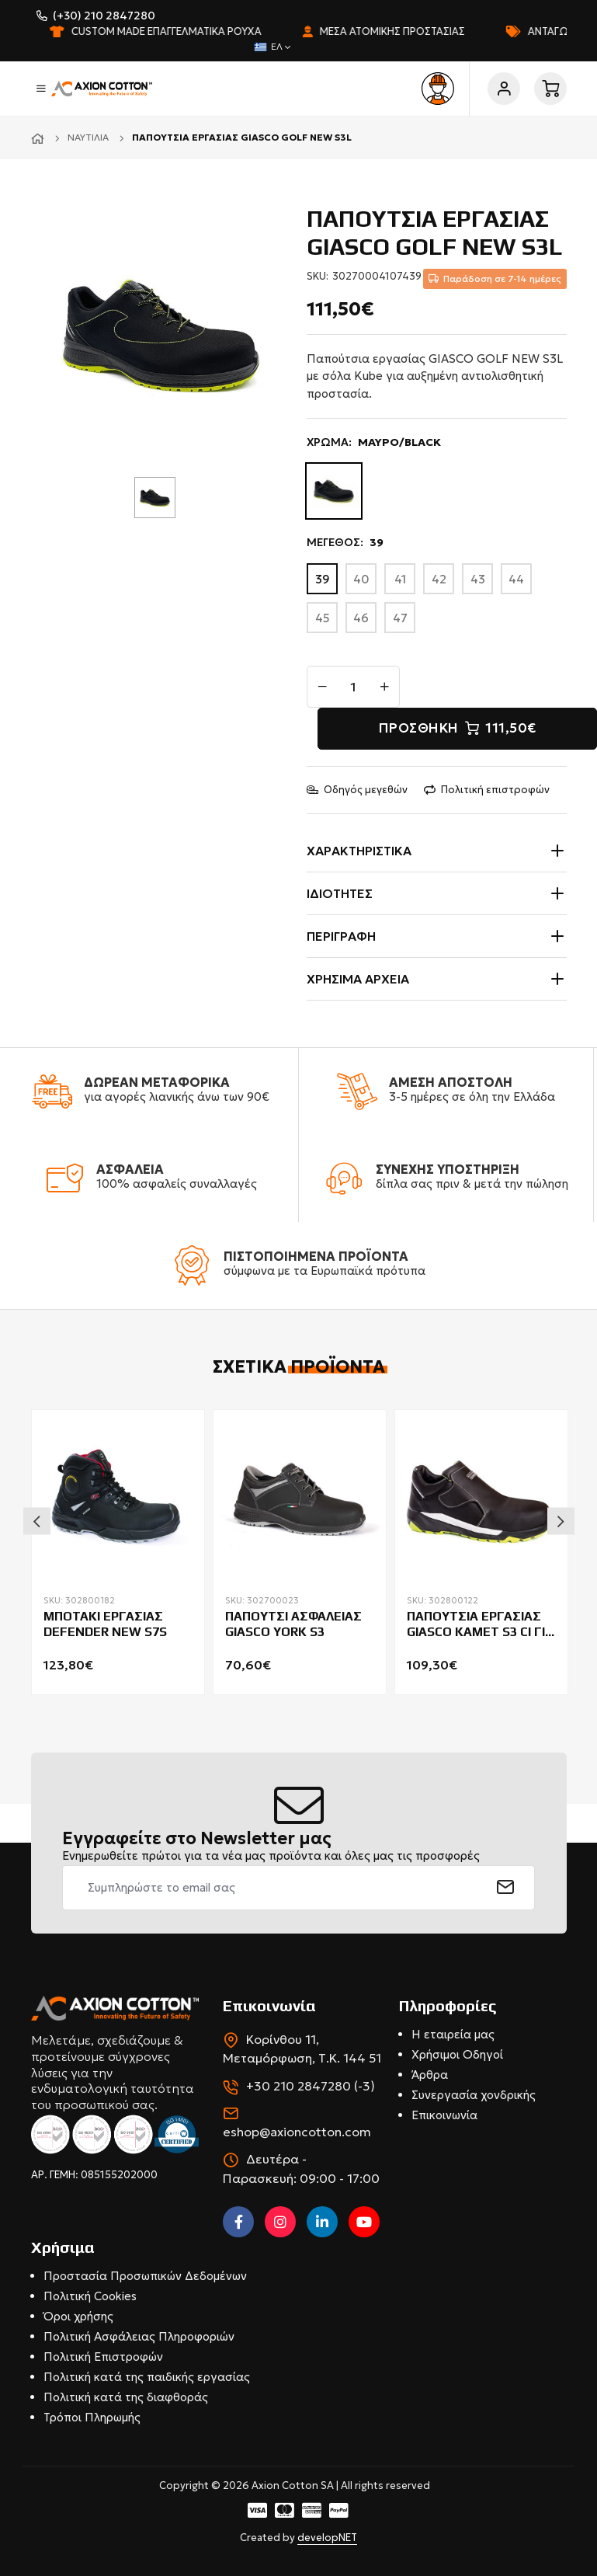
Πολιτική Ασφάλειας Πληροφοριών (138, 2336)
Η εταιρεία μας (453, 2034)
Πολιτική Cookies (90, 2296)
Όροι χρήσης (78, 2316)
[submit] (506, 1887)
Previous (36, 1521)
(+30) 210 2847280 (104, 16)
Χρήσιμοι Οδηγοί (457, 2054)
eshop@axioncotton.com (297, 2131)
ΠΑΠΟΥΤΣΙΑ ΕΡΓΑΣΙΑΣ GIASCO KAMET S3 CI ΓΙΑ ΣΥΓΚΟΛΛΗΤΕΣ (480, 1625)
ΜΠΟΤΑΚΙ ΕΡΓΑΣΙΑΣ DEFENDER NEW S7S (105, 1624)
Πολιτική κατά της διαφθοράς (125, 2397)
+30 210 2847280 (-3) (310, 2086)
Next (560, 1521)
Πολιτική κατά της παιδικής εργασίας (146, 2376)
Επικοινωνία (444, 2115)
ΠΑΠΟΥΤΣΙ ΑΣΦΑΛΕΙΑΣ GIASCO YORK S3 (293, 1624)
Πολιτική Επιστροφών (103, 2356)
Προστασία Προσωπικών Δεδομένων (145, 2275)
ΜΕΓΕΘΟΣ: (345, 542)
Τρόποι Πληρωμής (92, 2417)
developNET (327, 2537)
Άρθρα (429, 2074)
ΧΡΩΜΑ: (374, 442)
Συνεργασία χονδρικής (473, 2094)
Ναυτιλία (88, 137)
